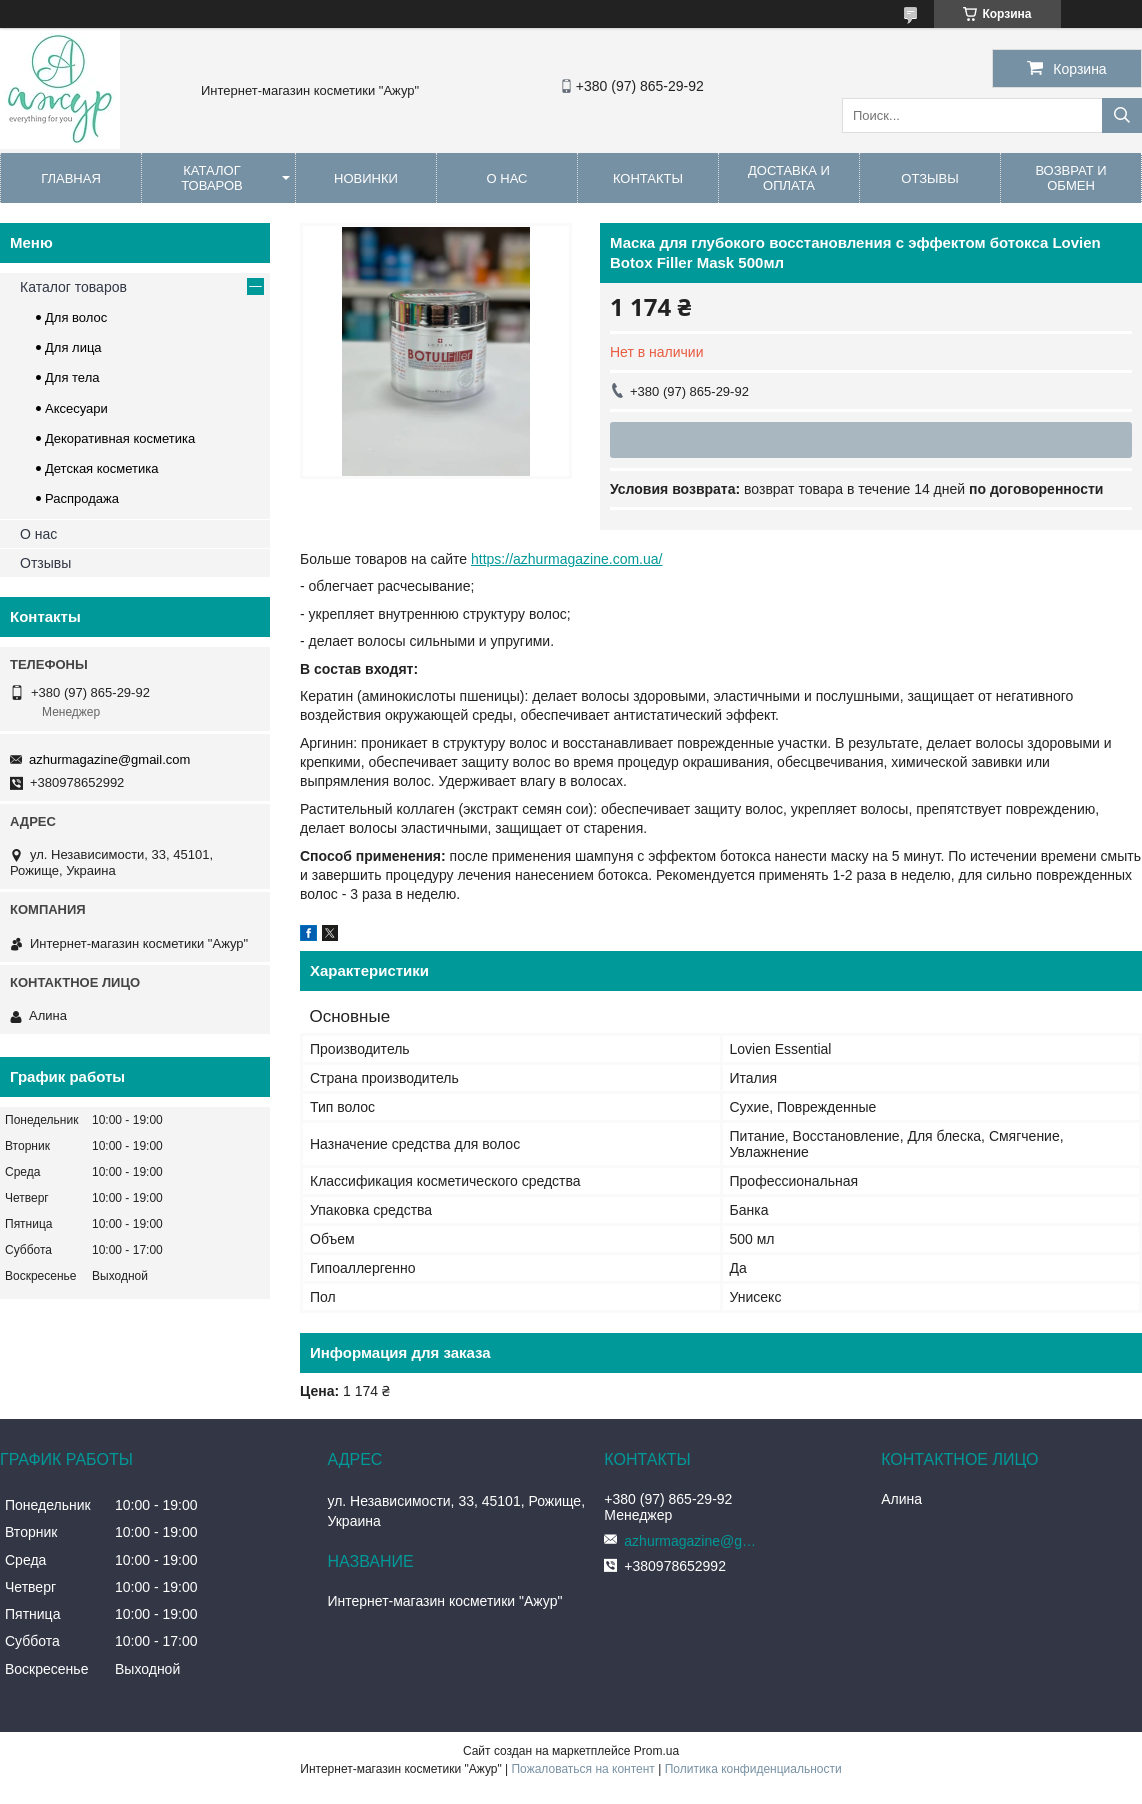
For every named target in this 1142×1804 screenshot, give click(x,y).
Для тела (72, 377)
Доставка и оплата (789, 178)
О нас (507, 178)
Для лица (73, 347)
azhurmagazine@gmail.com (109, 759)
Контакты (648, 178)
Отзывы (929, 178)
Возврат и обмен (1070, 178)
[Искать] (1122, 115)
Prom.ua (656, 1751)
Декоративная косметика (120, 438)
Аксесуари (76, 408)
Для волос (76, 317)
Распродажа (82, 498)
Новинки (366, 178)
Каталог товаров (212, 178)
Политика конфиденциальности (753, 1769)
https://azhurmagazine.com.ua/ (566, 559)
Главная (71, 178)
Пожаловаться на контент (582, 1769)
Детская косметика (101, 468)
